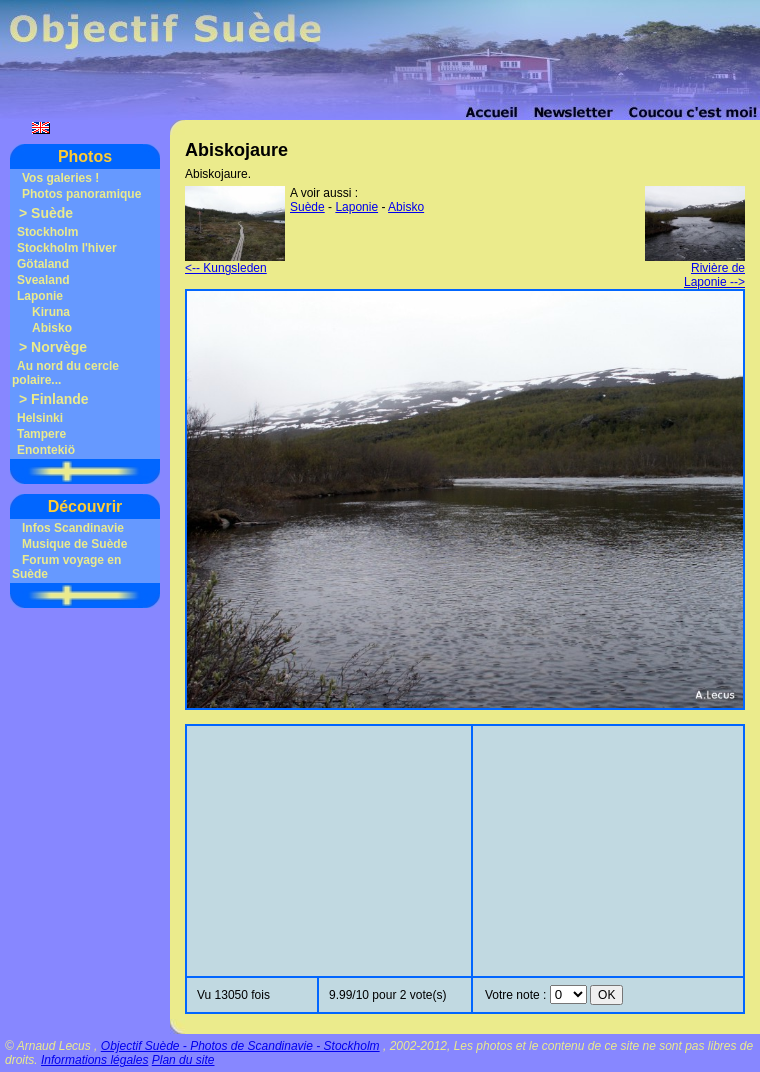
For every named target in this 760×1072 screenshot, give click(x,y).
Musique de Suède (74, 544)
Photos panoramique (81, 194)
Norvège (59, 347)
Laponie (40, 296)
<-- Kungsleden (235, 262)
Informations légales (94, 1060)
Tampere (41, 434)
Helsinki (40, 418)
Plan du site (183, 1060)
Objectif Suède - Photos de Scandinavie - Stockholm (240, 1046)
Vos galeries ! (60, 178)
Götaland (43, 264)
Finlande (60, 399)
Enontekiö (46, 450)
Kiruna (51, 312)
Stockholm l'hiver (67, 248)
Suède (52, 213)
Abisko (52, 328)
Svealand (43, 280)
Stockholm (47, 232)
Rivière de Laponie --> (695, 269)
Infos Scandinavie (73, 528)
